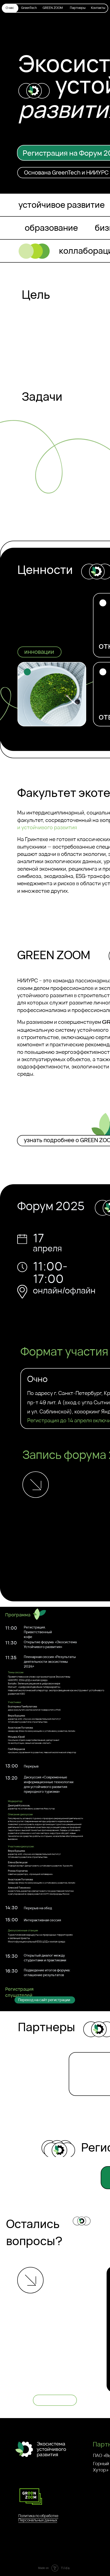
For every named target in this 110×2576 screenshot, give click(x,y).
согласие (83, 2370)
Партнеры (78, 7)
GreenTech (29, 7)
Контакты (98, 7)
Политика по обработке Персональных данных (38, 2518)
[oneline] (55, 2347)
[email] (55, 2320)
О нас (10, 7)
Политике (83, 2379)
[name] (55, 2292)
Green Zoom (53, 7)
